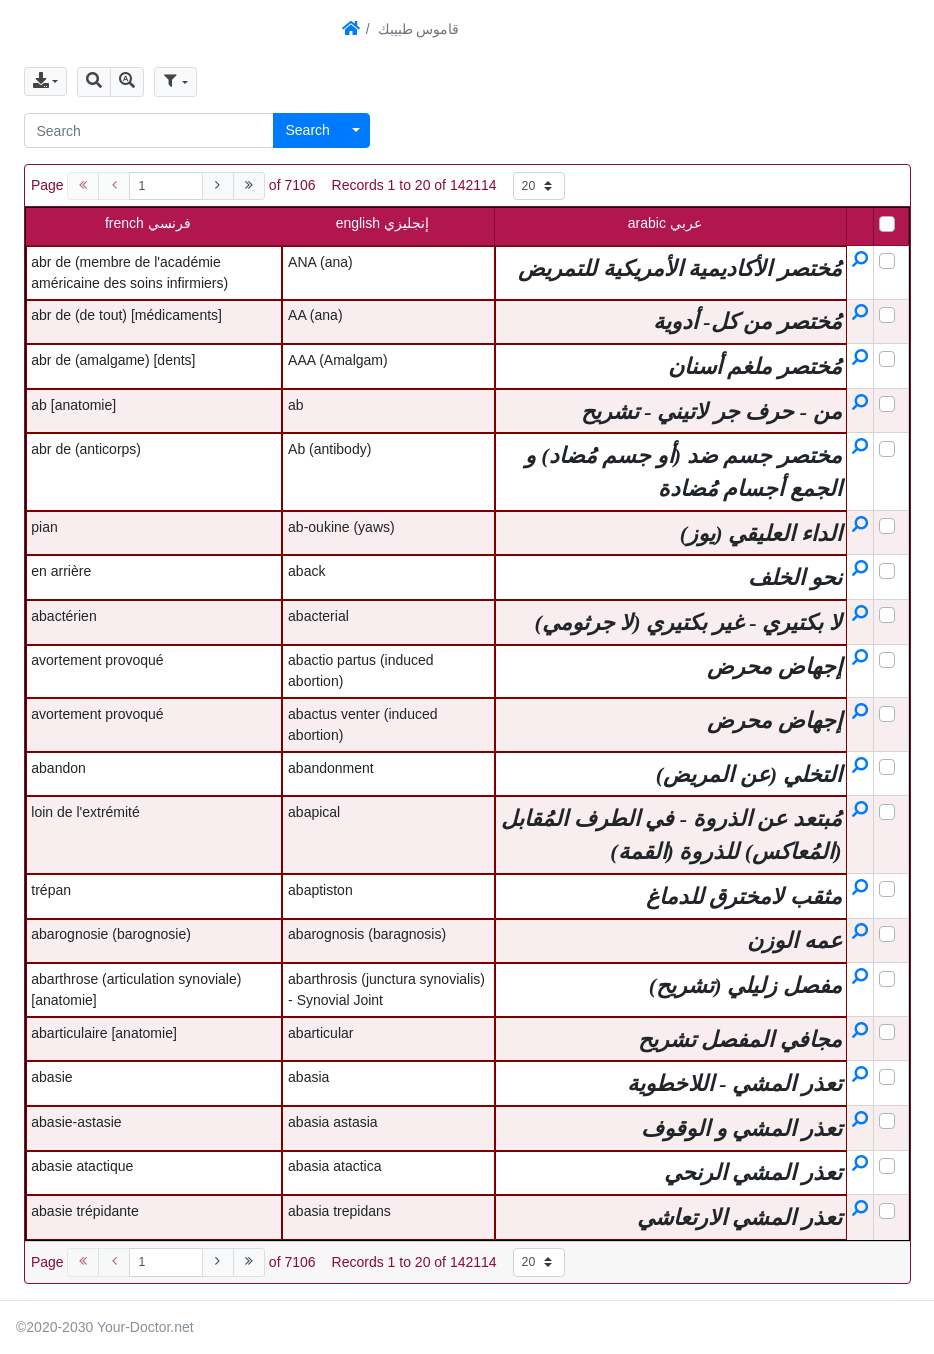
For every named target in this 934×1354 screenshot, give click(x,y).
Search (308, 130)
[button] (94, 82)
